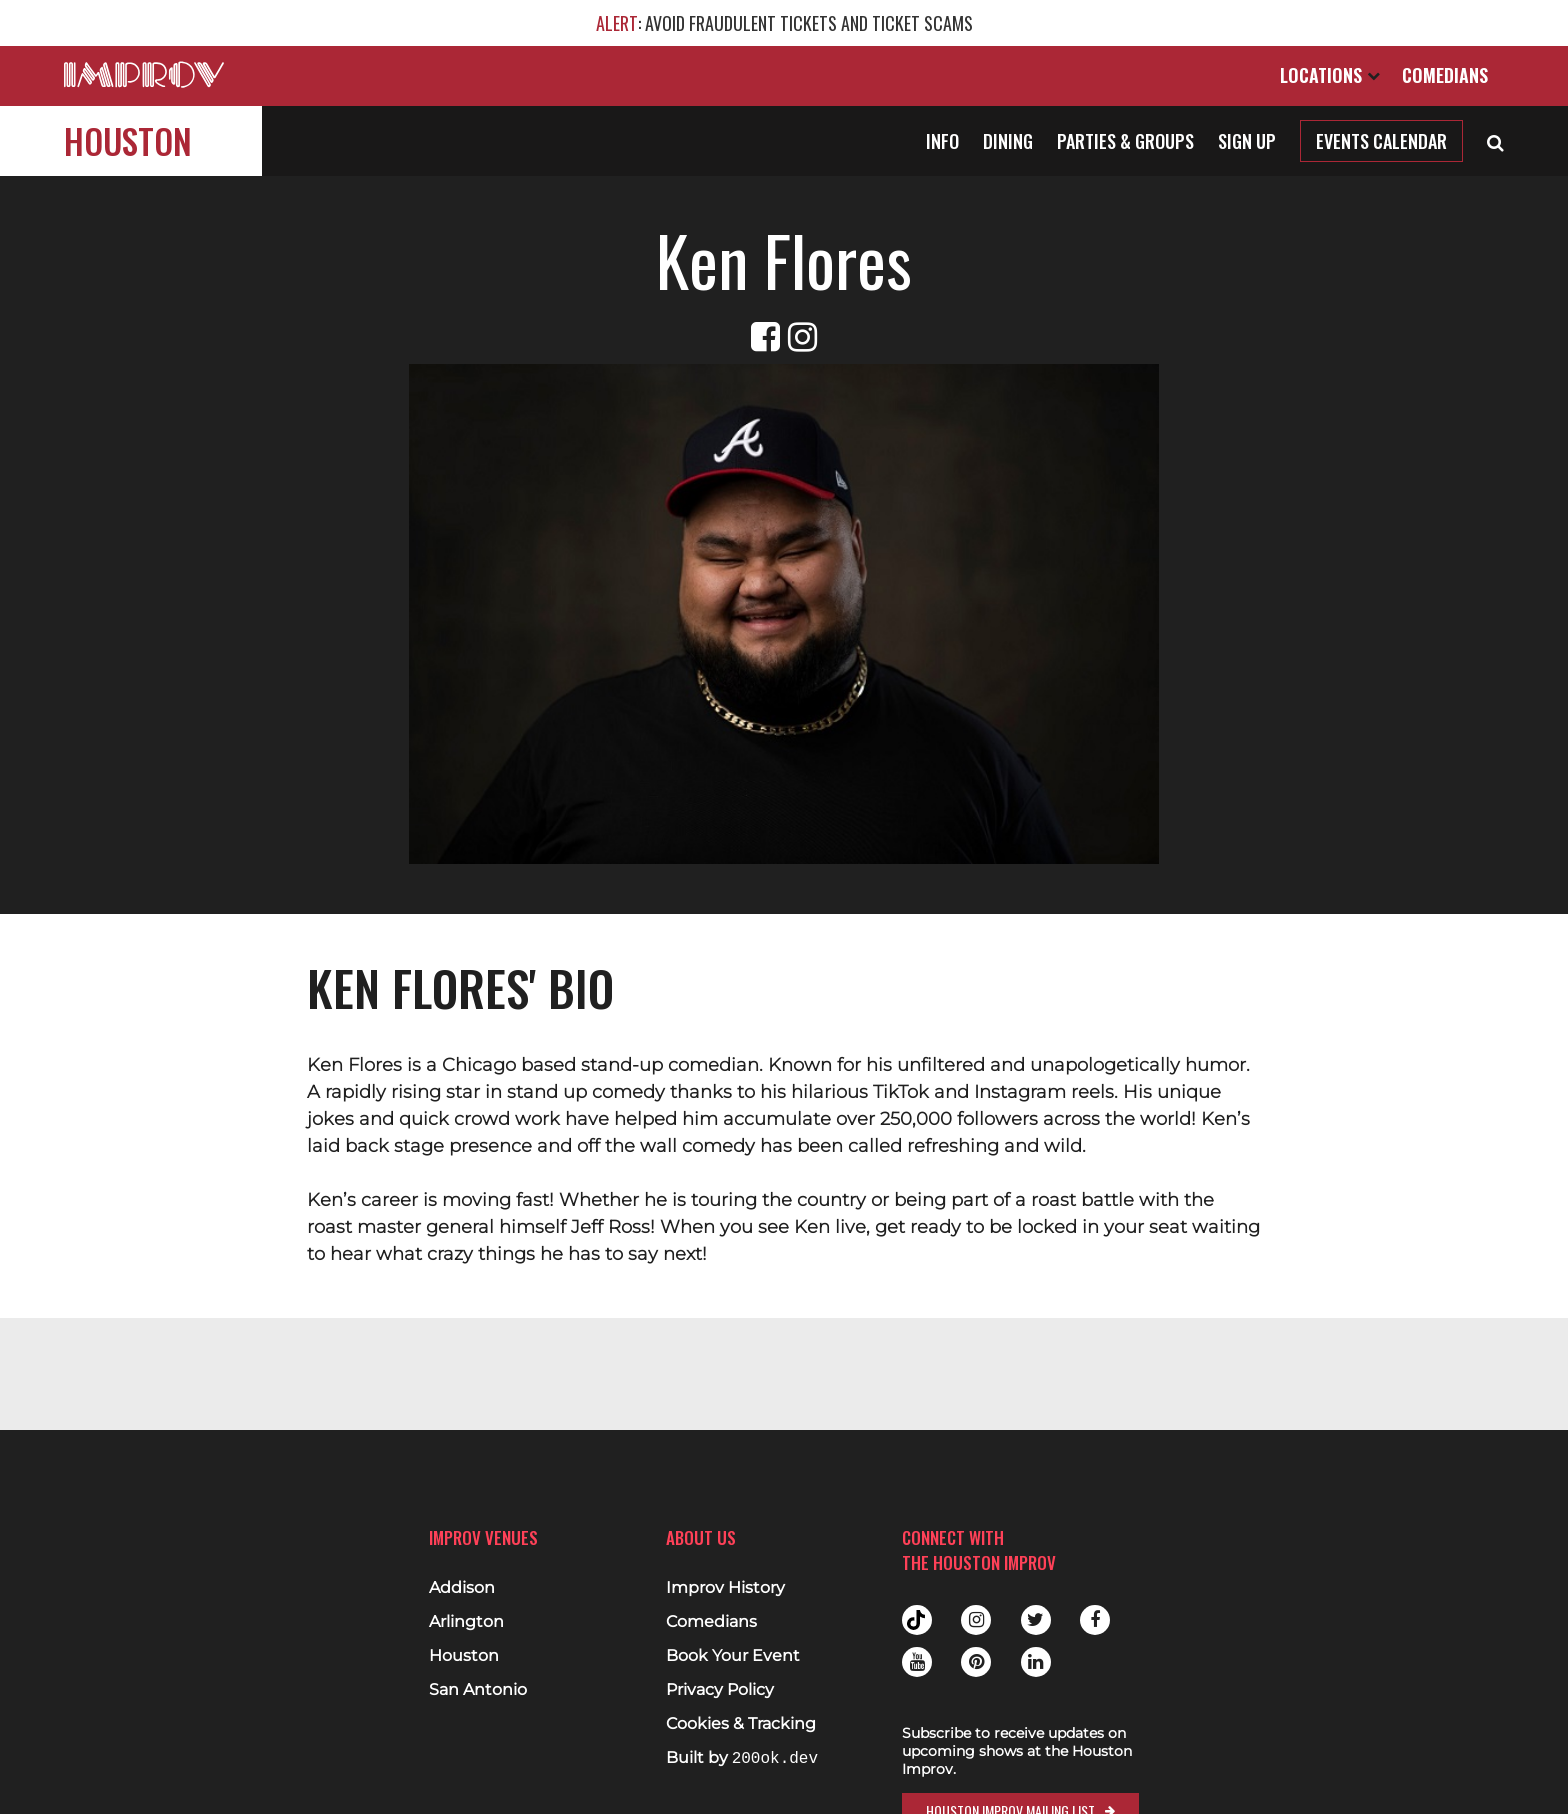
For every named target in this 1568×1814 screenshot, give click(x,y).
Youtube (917, 1662)
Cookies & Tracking (741, 1724)
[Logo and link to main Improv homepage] (144, 74)
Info (942, 141)
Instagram (976, 1620)
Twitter (1036, 1620)
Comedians (1445, 75)
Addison (462, 1588)
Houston (128, 140)
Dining (1008, 141)
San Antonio (478, 1690)
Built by (742, 1758)
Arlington (466, 1622)
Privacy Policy (720, 1690)
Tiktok (917, 1620)
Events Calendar (1381, 141)
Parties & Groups (1125, 141)
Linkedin (1036, 1662)
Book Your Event (733, 1656)
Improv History (725, 1588)
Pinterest (976, 1662)
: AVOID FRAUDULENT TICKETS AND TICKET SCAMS (784, 23)
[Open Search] (1495, 141)
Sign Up (1247, 141)
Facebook (1095, 1620)
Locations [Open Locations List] (1330, 75)
